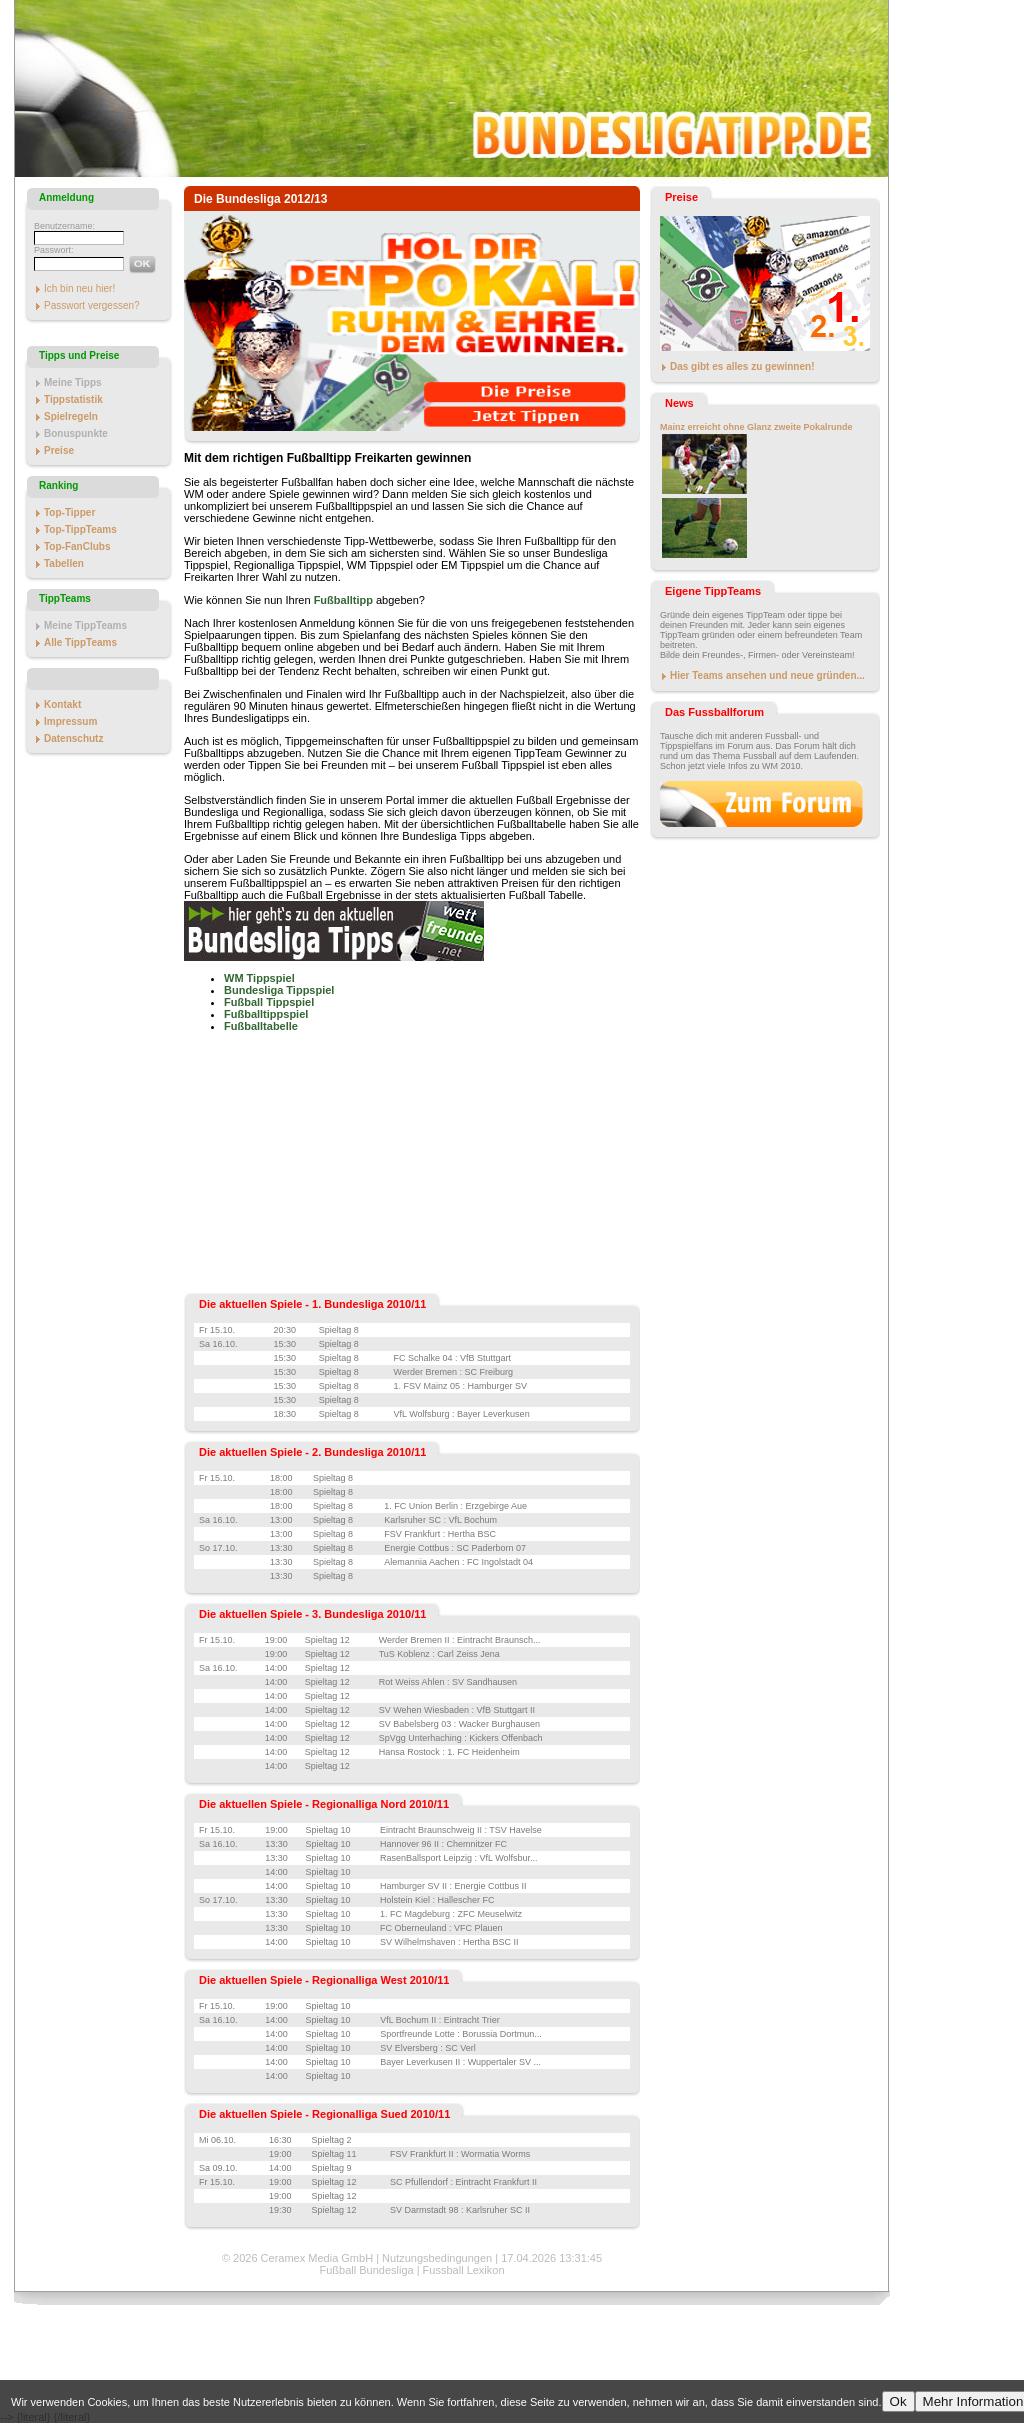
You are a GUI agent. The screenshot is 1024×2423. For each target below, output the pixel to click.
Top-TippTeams (80, 529)
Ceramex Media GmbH (317, 2258)
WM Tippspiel (259, 978)
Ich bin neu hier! (79, 288)
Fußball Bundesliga (366, 2270)
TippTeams (65, 598)
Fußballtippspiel (266, 1014)
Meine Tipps (73, 382)
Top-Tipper (69, 512)
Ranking (58, 485)
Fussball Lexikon (464, 2270)
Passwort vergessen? (92, 305)
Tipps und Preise (79, 355)
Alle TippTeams (80, 642)
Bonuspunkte (76, 433)
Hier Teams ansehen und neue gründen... (767, 675)
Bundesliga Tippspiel (279, 990)
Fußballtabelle (261, 1026)
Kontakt (62, 704)
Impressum (70, 721)
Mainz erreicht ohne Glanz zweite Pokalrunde (756, 427)
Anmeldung (66, 197)
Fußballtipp (343, 600)
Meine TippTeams (85, 625)
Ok (898, 2401)
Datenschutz (73, 738)
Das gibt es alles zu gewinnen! (742, 366)
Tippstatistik (73, 399)
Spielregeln (71, 416)
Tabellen (64, 563)
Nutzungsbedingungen (437, 2258)
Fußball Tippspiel (269, 1002)
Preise (59, 450)
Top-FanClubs (77, 546)
